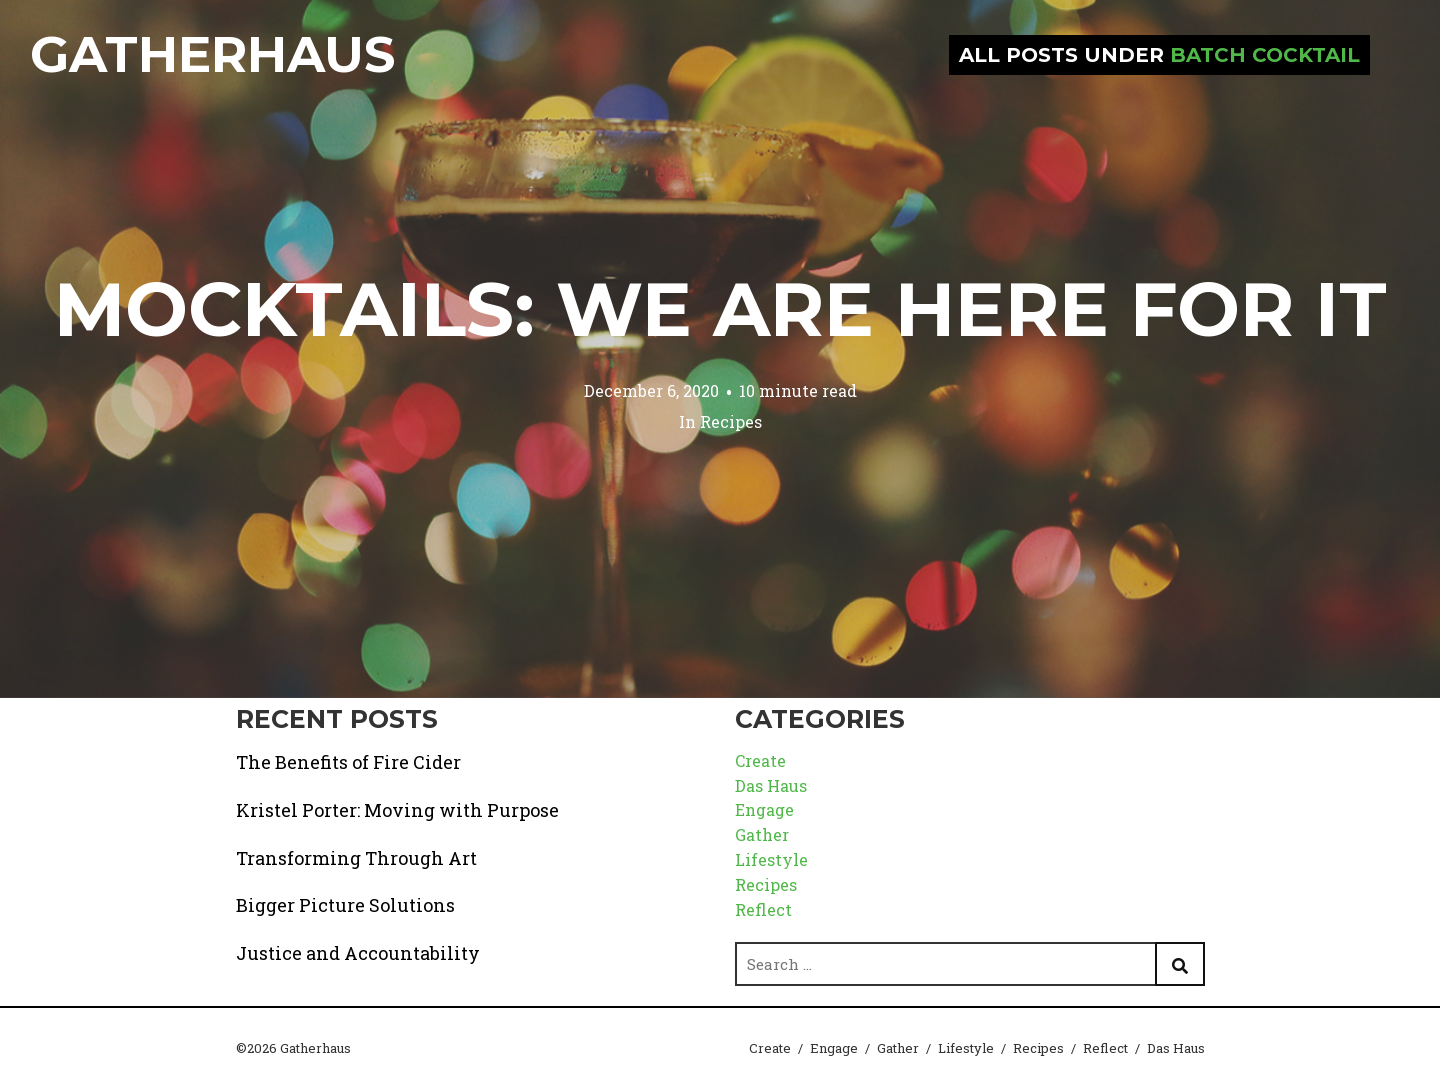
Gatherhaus (212, 54)
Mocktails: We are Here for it (720, 309)
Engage (764, 809)
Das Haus (771, 785)
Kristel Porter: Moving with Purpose (397, 810)
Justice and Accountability (358, 953)
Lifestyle (771, 859)
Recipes (731, 421)
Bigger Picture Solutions (345, 905)
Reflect (763, 909)
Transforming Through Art (356, 858)
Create (760, 760)
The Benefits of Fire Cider (348, 762)
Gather (762, 834)
